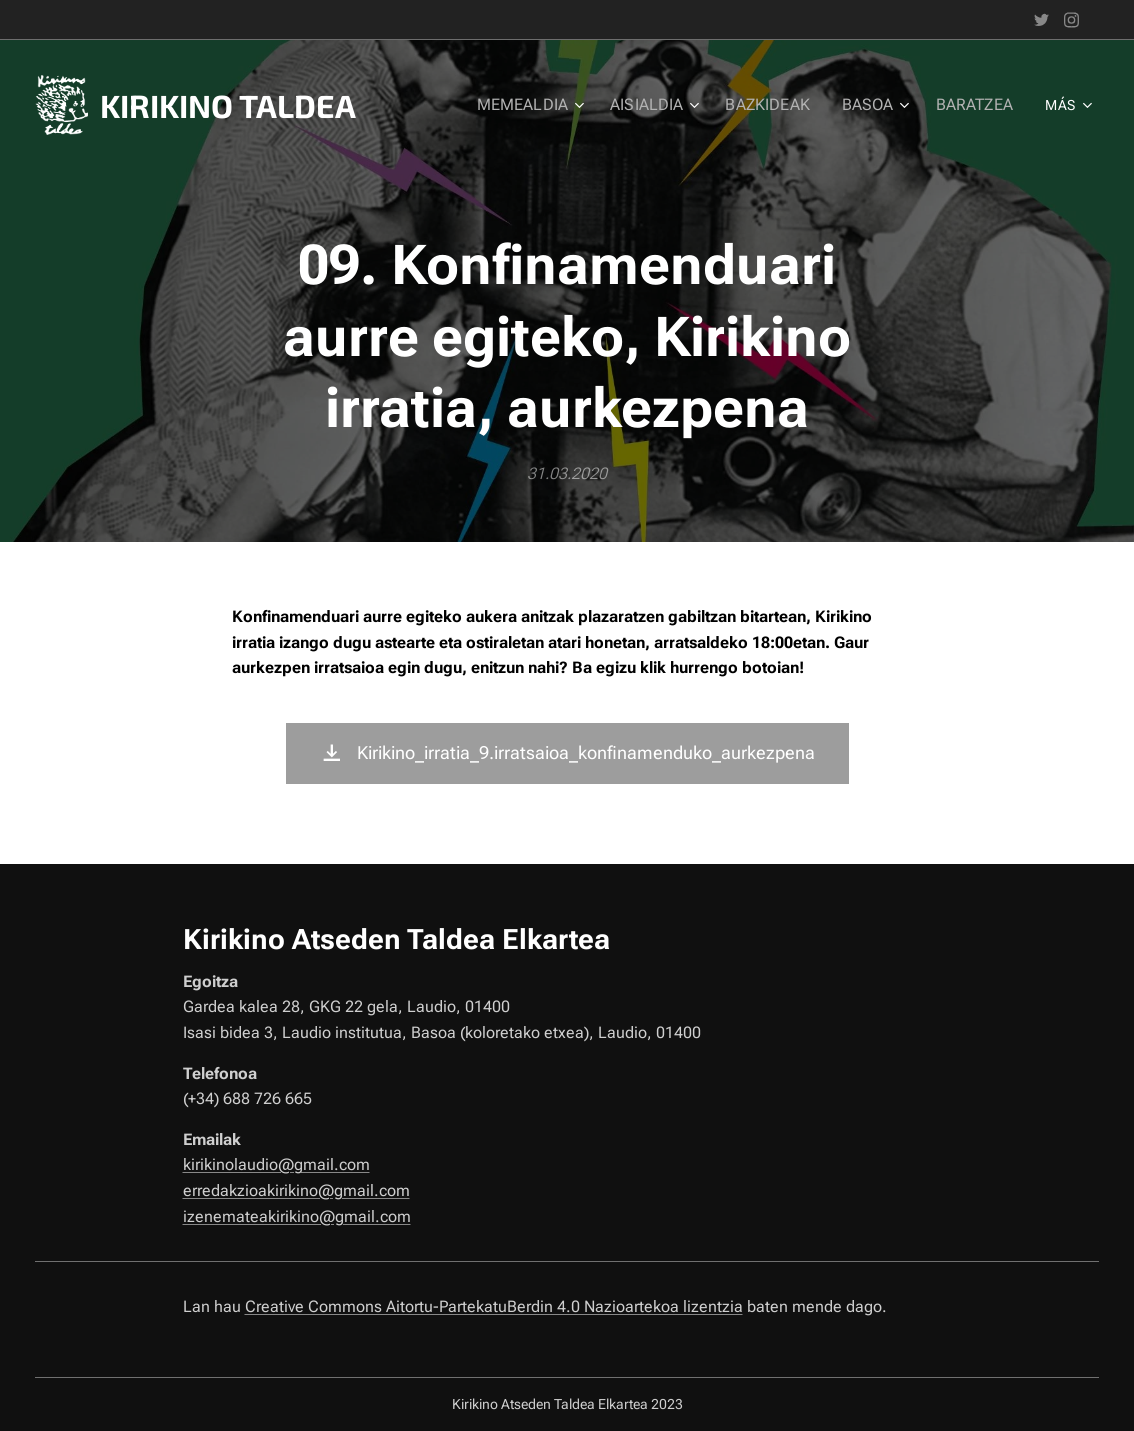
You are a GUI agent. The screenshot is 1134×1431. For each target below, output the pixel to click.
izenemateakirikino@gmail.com (297, 1215)
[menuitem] (550, 105)
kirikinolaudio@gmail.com (276, 1164)
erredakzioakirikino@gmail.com (296, 1190)
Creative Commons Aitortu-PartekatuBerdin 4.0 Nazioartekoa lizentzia (494, 1306)
